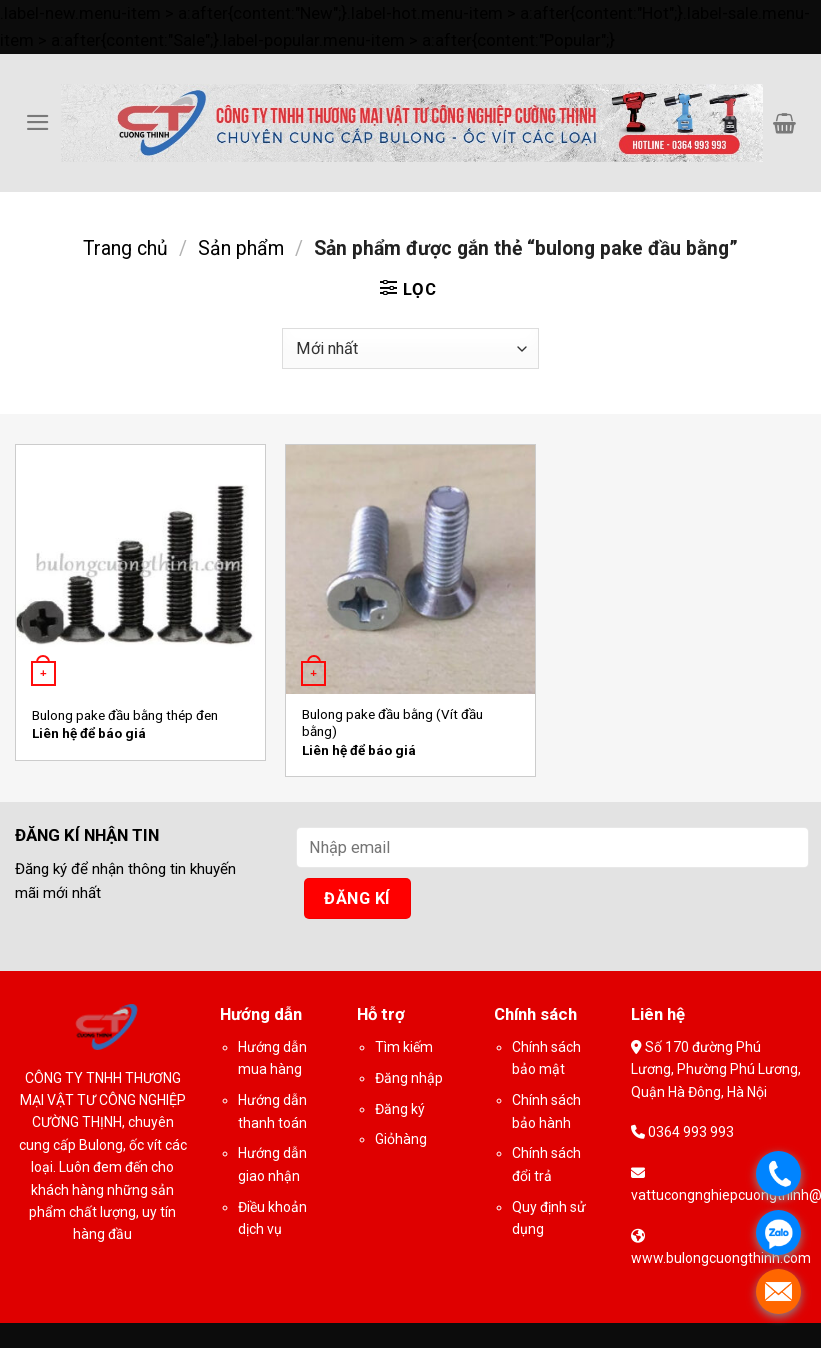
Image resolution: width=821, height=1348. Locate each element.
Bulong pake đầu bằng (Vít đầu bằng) (392, 723)
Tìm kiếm (404, 1047)
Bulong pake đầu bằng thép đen (125, 715)
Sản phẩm (241, 248)
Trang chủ (125, 248)
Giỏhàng (401, 1139)
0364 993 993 (689, 1132)
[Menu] (38, 122)
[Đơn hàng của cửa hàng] (410, 348)
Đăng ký (400, 1109)
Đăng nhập (409, 1078)
